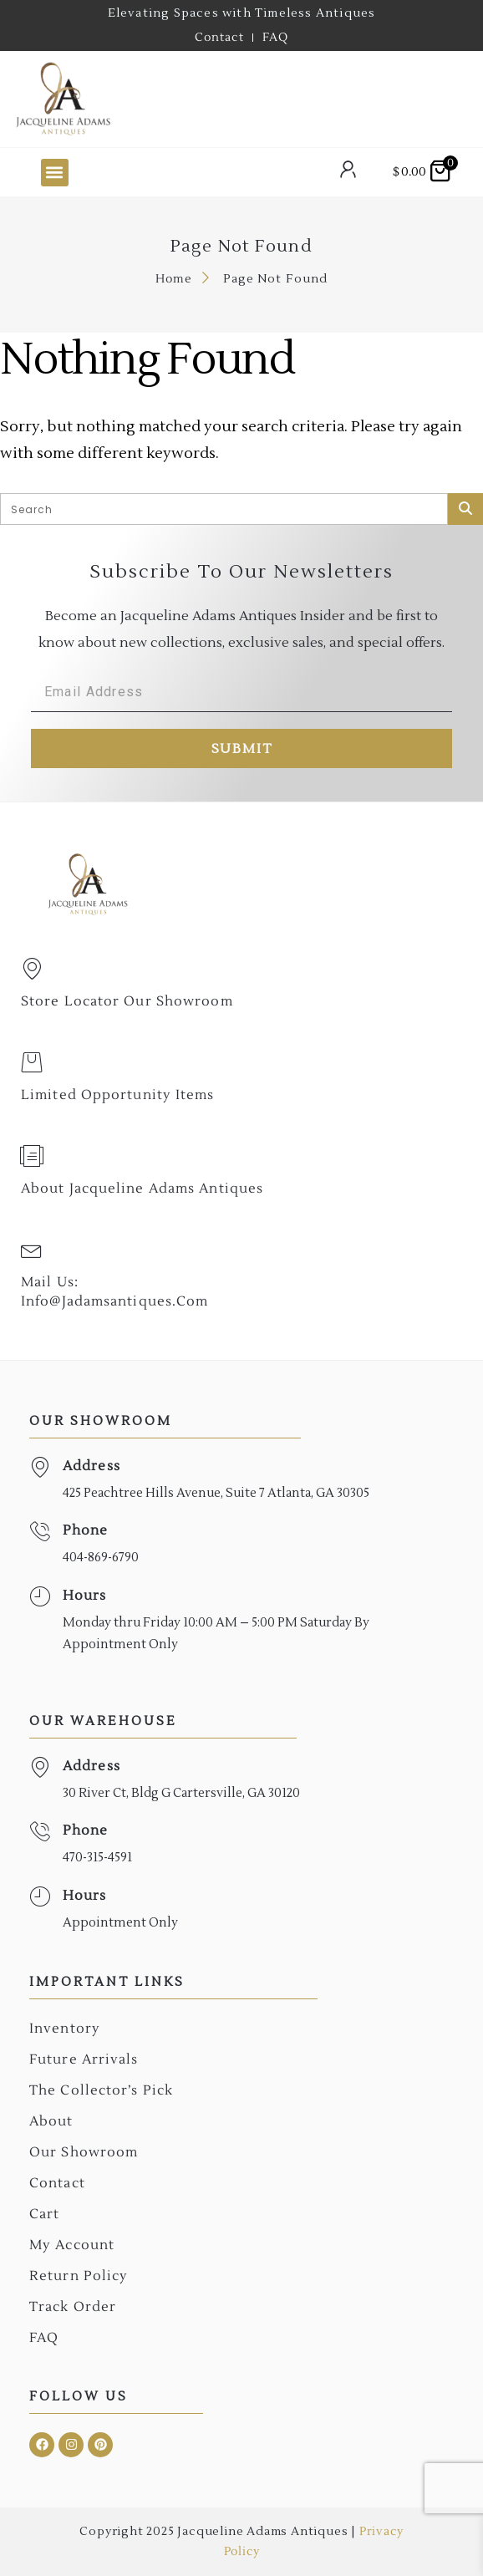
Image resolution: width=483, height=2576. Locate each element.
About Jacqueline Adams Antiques (142, 1188)
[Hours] (39, 1596)
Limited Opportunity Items (118, 1095)
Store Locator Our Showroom (127, 1001)
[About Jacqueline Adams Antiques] (32, 1156)
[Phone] (39, 1531)
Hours (85, 1595)
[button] (55, 172)
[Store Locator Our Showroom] (32, 969)
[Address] (39, 1467)
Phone (86, 1530)
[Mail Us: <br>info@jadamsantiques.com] (32, 1249)
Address (91, 1466)
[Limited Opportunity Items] (32, 1062)
